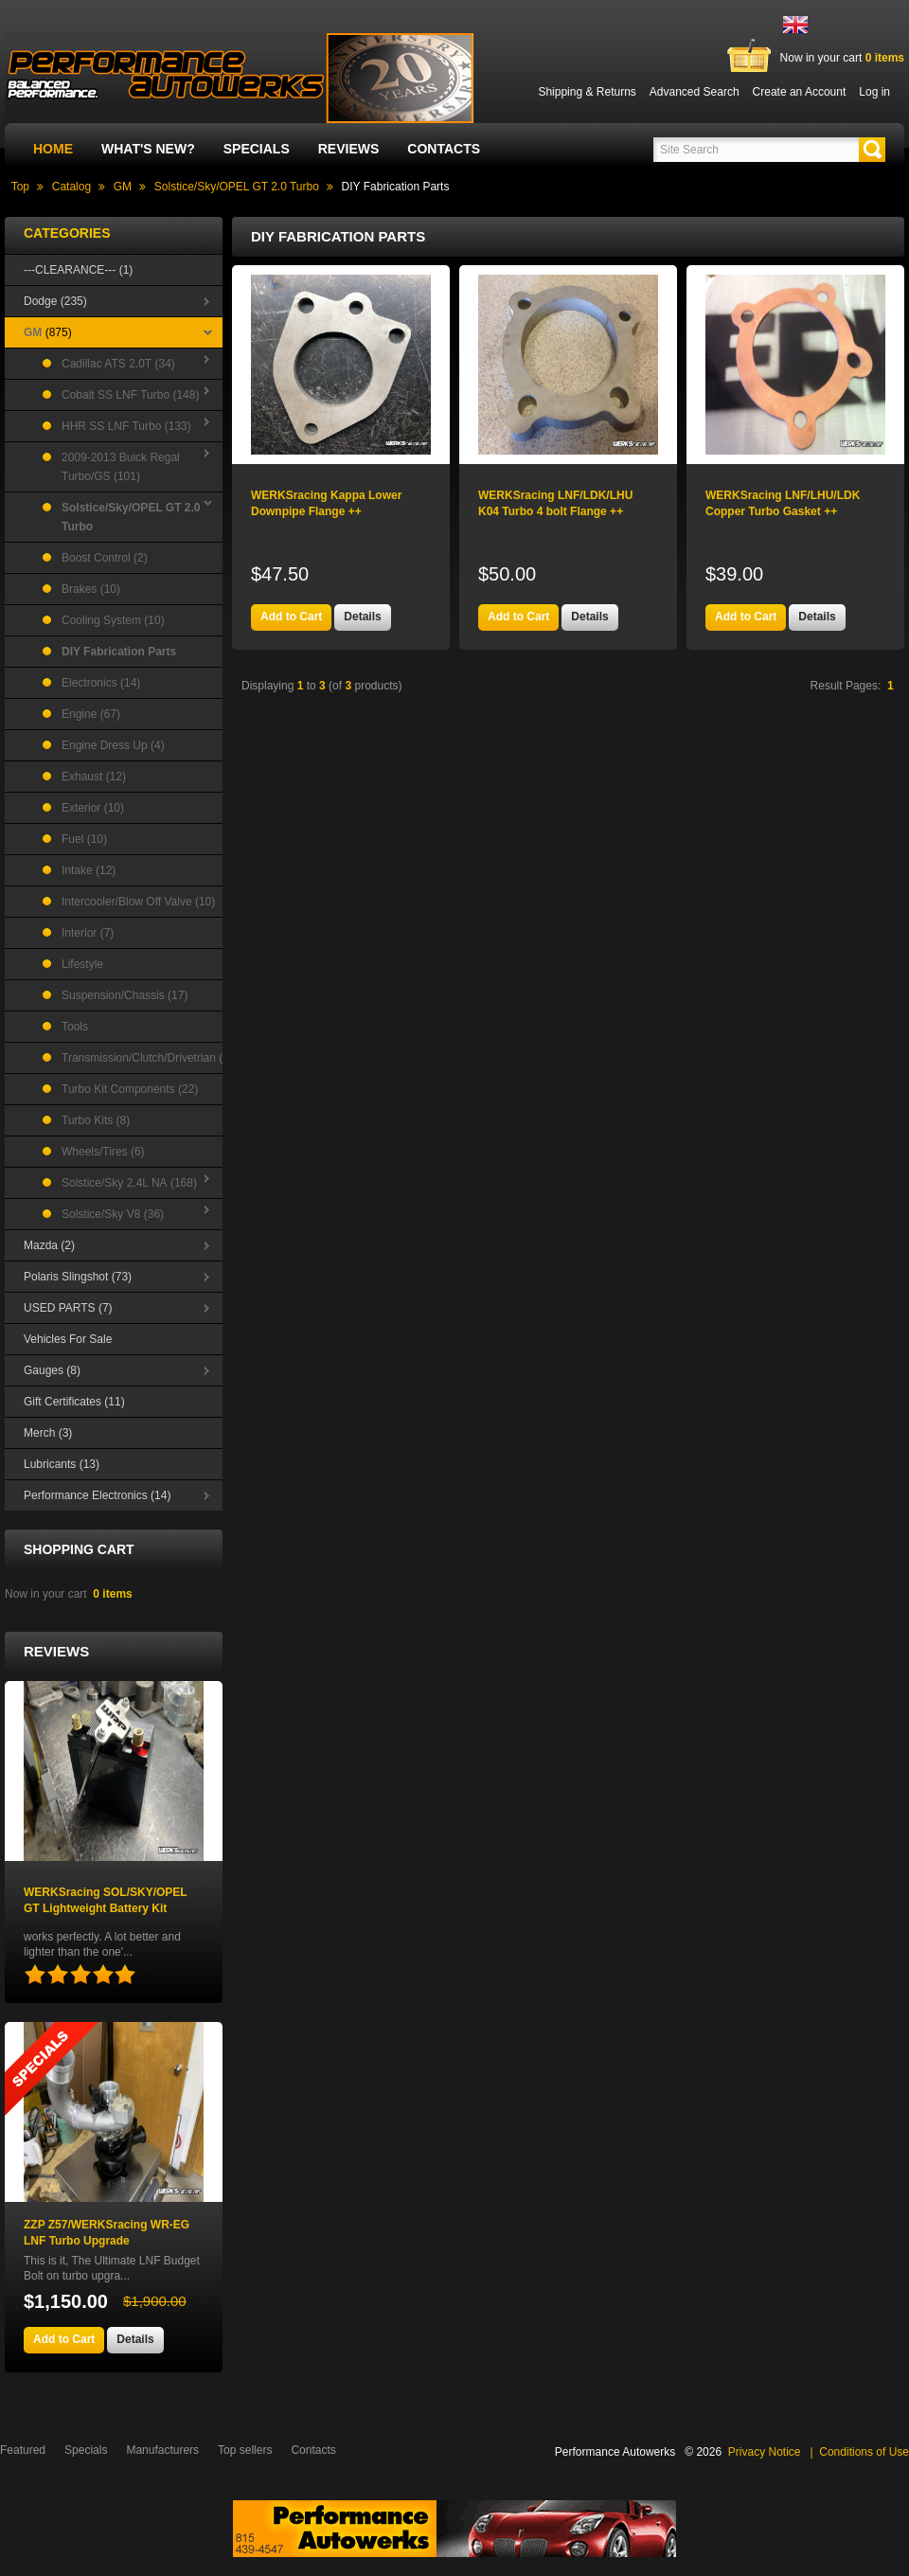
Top (20, 186)
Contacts (443, 148)
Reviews (349, 148)
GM (123, 186)
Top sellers (245, 2450)
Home (53, 148)
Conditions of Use (864, 2452)
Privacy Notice (764, 2452)
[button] (872, 149)
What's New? (148, 148)
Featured (22, 2450)
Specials (256, 148)
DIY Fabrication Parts (396, 186)
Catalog (71, 186)
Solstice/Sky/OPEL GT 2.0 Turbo (236, 186)
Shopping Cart (79, 1549)
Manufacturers (162, 2450)
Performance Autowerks (615, 2452)
